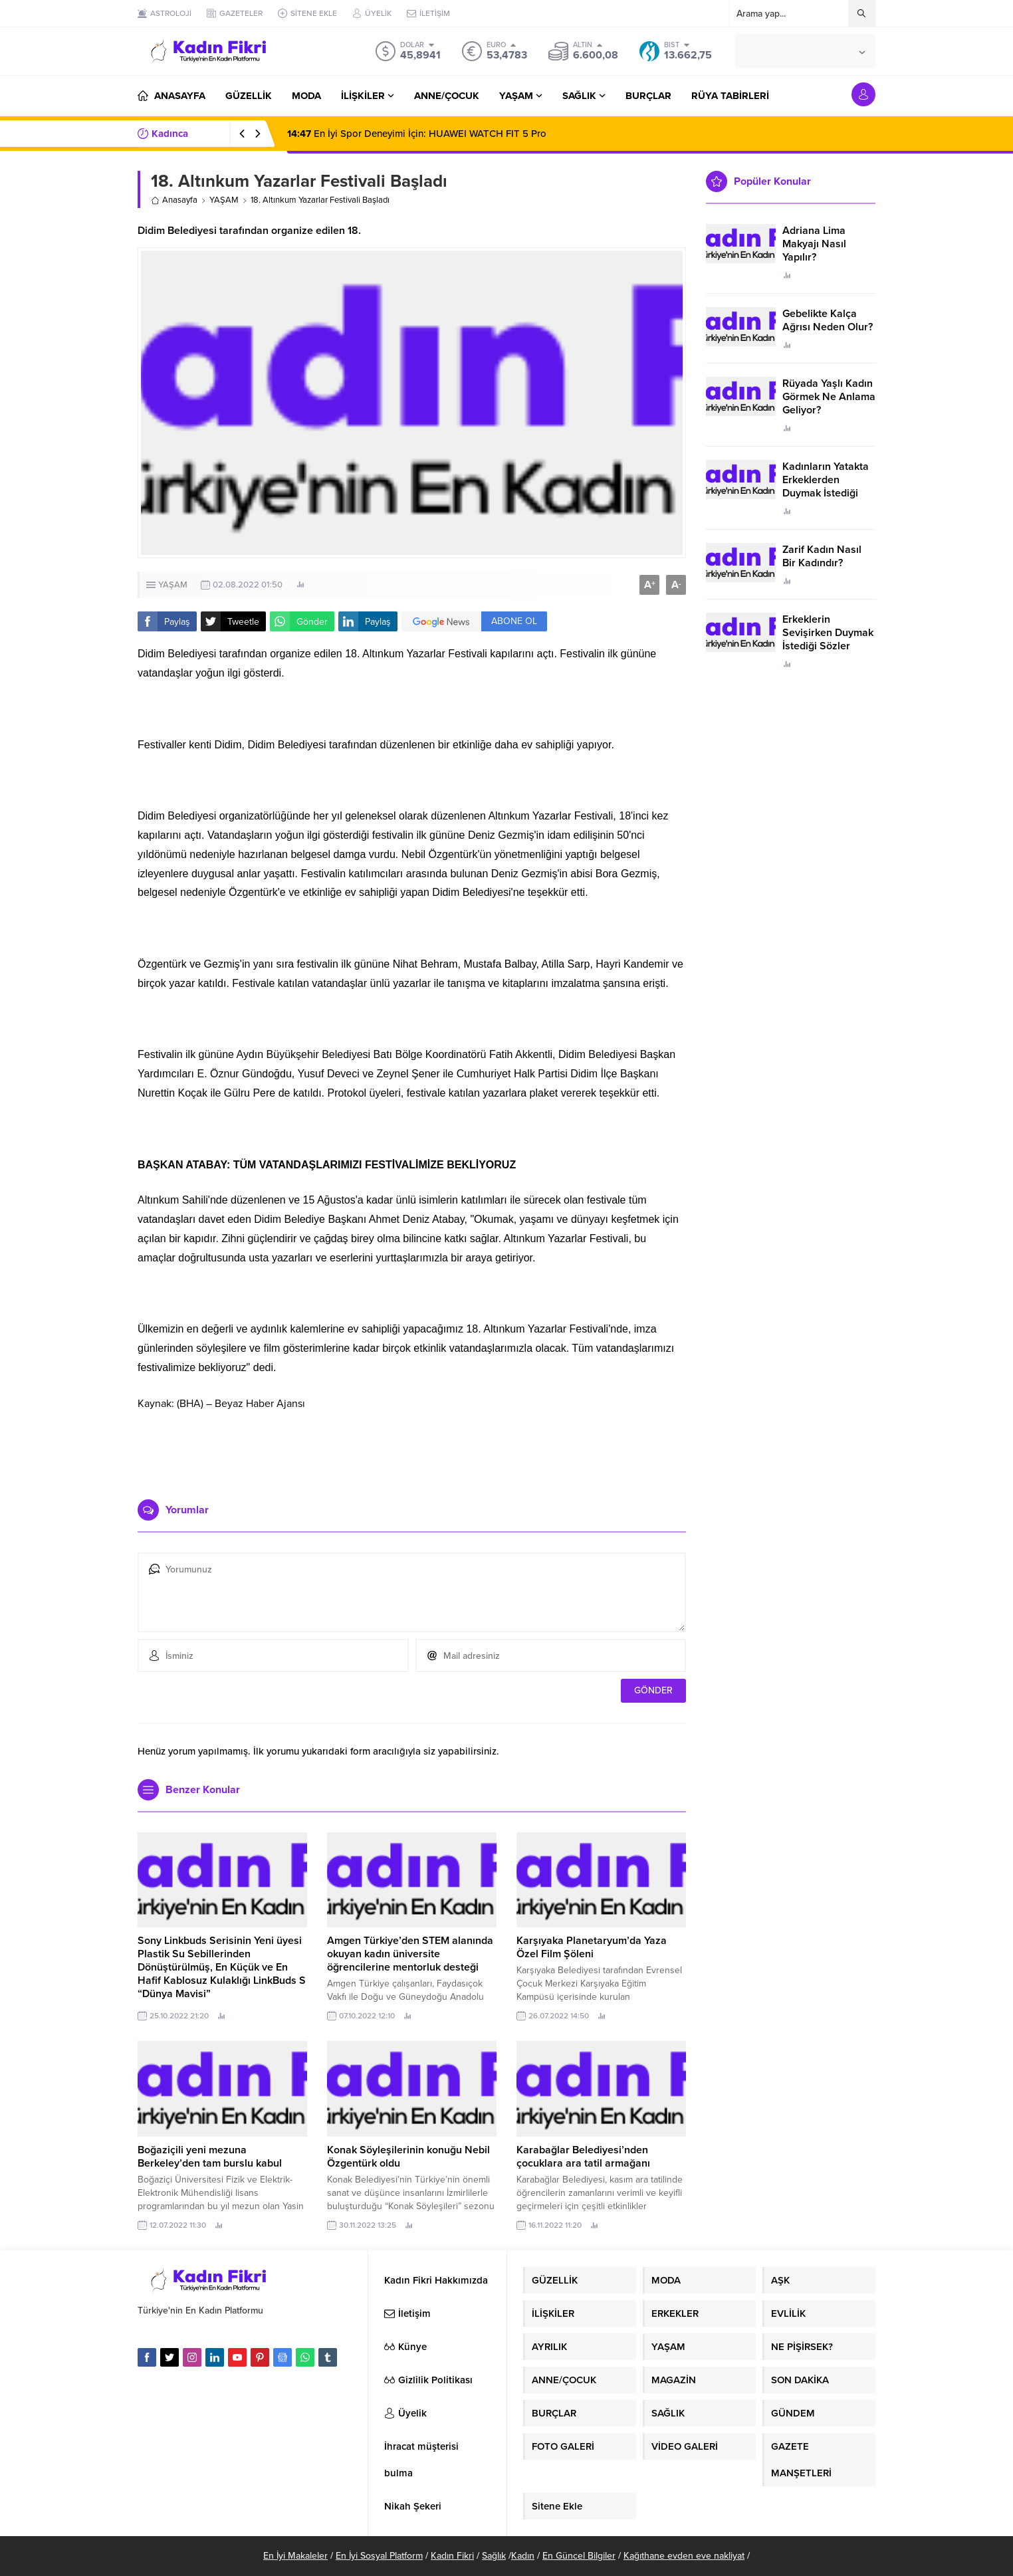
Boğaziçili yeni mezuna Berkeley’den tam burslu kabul (210, 2156)
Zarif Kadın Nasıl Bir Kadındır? (821, 556)
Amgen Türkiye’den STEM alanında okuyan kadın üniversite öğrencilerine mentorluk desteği (410, 1954)
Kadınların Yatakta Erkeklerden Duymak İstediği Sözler (825, 486)
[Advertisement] (412, 1449)
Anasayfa (174, 200)
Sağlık (494, 2555)
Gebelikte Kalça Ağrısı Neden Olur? (827, 320)
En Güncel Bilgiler (579, 2555)
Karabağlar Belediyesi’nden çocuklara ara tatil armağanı (583, 2156)
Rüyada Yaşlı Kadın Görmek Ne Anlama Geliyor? (828, 397)
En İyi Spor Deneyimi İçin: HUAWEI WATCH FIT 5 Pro (416, 134)
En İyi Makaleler (295, 2555)
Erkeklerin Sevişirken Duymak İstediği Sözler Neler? (827, 639)
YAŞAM (224, 200)
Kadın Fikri (452, 2555)
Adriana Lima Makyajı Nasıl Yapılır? (814, 244)
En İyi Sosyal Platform (379, 2555)
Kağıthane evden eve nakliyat (683, 2555)
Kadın (522, 2555)
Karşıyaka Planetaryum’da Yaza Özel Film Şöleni (591, 1947)
